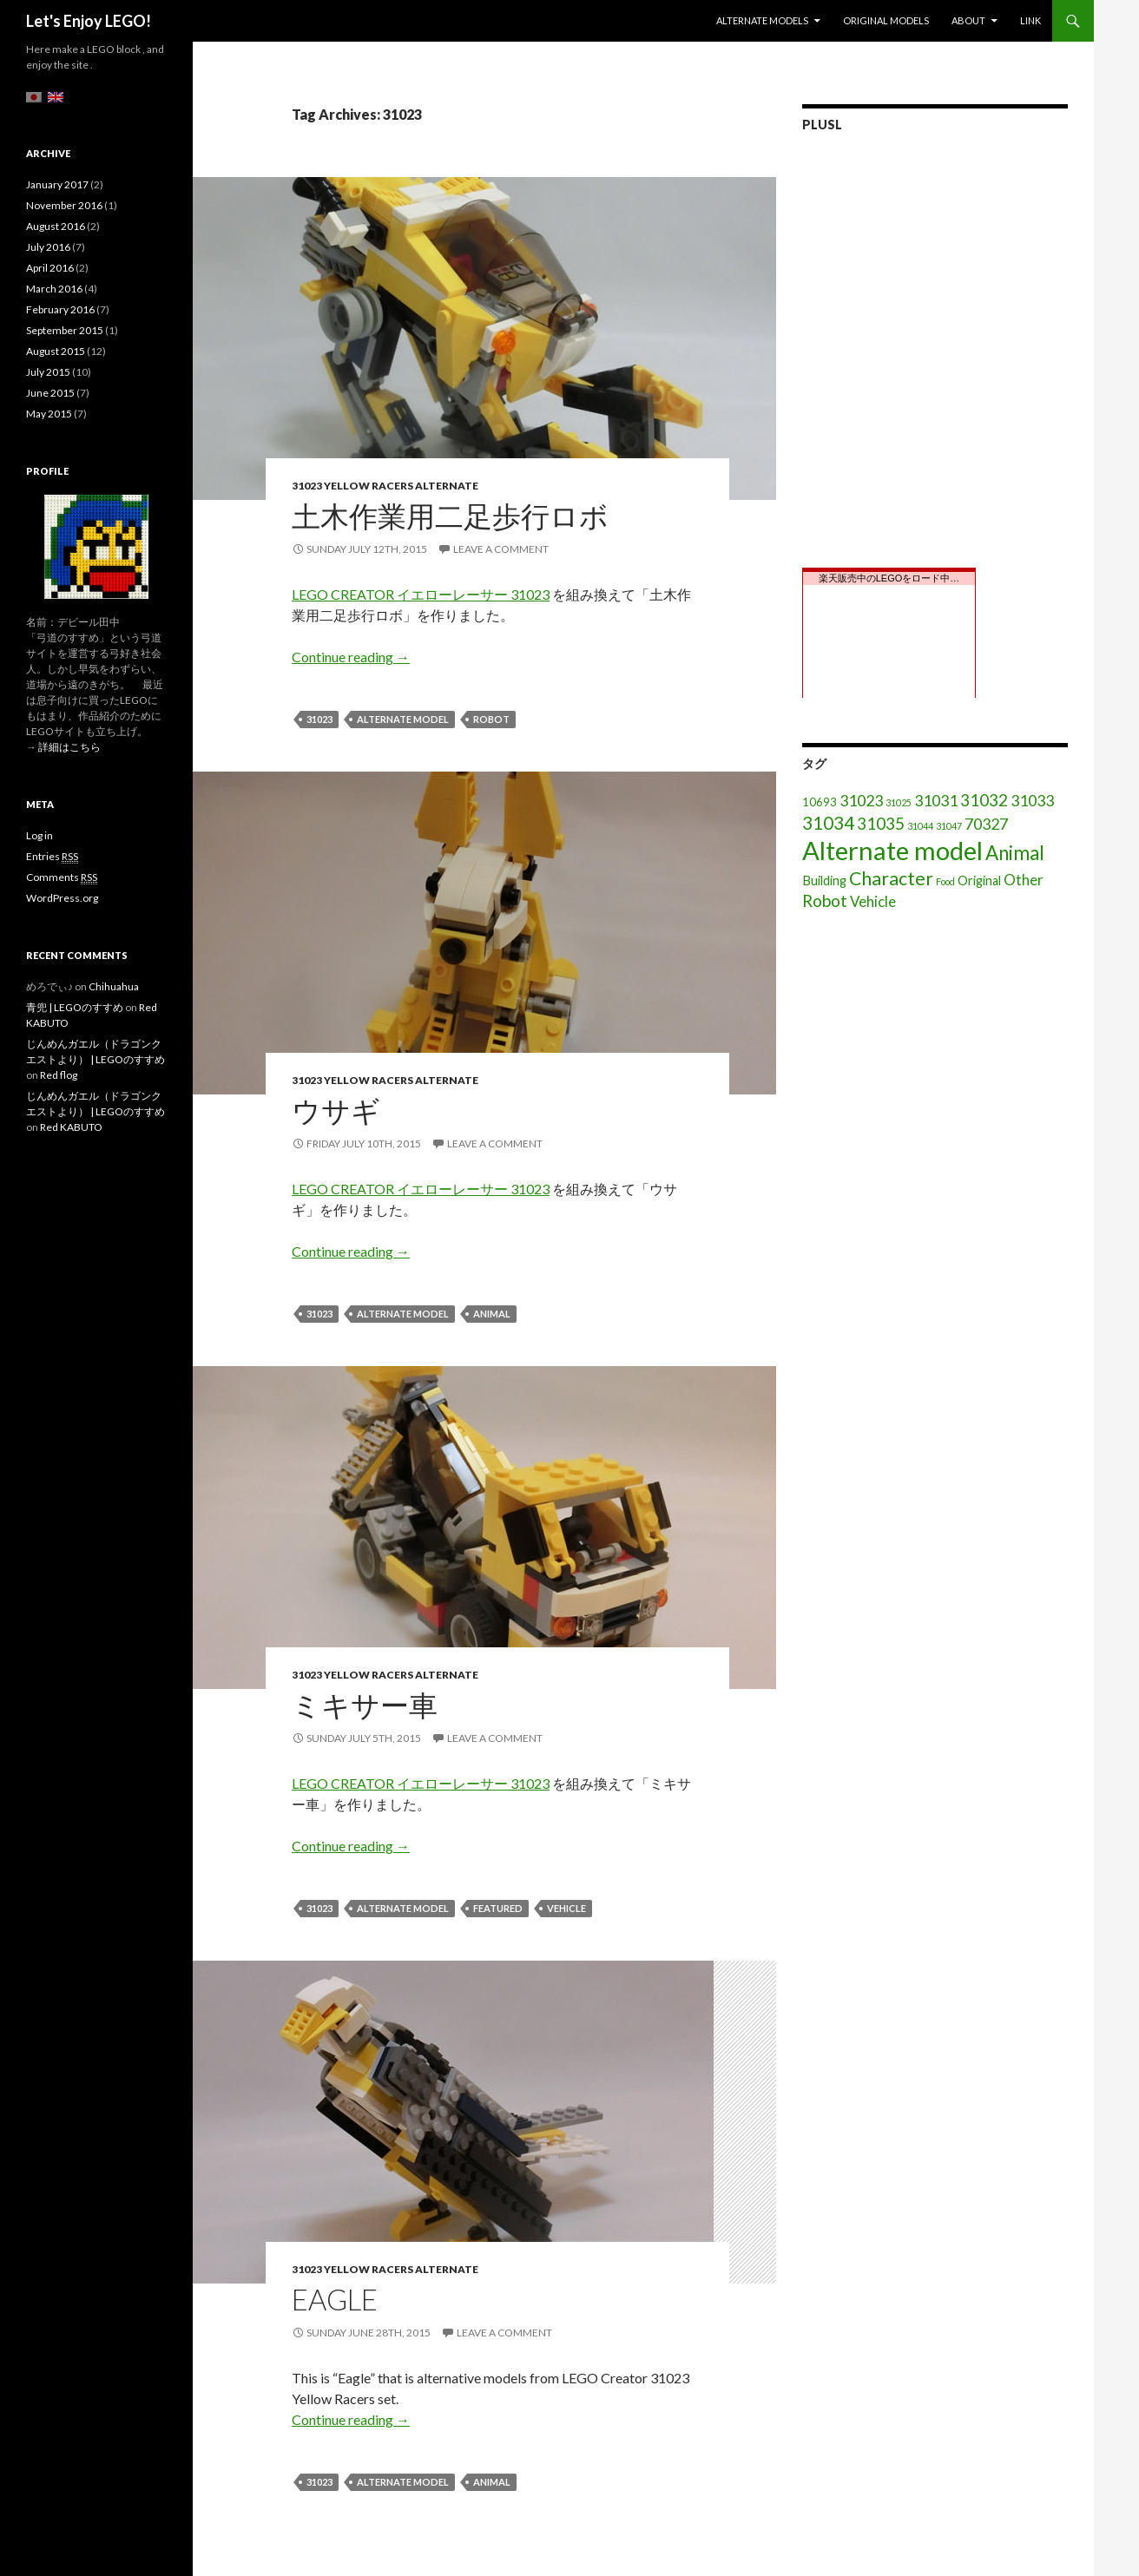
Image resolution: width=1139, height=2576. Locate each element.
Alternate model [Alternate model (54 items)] (892, 850)
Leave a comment (501, 548)
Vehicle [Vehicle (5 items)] (873, 901)
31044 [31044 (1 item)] (920, 825)
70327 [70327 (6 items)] (986, 823)
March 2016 (54, 288)
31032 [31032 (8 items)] (984, 800)
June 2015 (50, 392)
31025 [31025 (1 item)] (899, 802)
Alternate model (403, 719)
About (968, 20)
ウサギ (336, 1110)
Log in (39, 835)
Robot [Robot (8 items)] (824, 900)
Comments (61, 877)
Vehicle (566, 1908)
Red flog (58, 1074)
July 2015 (48, 371)
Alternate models (762, 20)
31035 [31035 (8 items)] (881, 823)
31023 (319, 719)
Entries (52, 857)
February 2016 (60, 309)
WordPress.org (62, 897)
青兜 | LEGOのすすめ (74, 1007)
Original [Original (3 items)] (979, 880)
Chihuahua (114, 986)
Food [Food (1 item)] (945, 881)
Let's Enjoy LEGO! (88, 20)
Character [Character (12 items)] (891, 878)
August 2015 (55, 351)
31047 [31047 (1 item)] (949, 825)
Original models (886, 20)
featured (498, 1908)
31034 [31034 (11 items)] (828, 822)
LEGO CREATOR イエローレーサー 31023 (421, 594)
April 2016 (50, 267)
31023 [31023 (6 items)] (861, 800)
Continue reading (351, 656)
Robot (491, 719)
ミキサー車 (365, 1704)
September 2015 (64, 330)
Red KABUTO (71, 1127)
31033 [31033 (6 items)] (1032, 800)
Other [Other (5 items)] (1024, 880)
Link (1030, 20)
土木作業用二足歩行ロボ (450, 515)
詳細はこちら (69, 746)
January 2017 (57, 184)
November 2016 (64, 205)
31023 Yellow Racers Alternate (385, 485)
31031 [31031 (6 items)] (936, 800)
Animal (491, 1313)
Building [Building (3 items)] (824, 880)
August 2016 (55, 226)
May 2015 (49, 413)
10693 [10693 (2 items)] (819, 802)
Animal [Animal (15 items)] (1014, 852)
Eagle (335, 2299)
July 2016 (48, 246)
